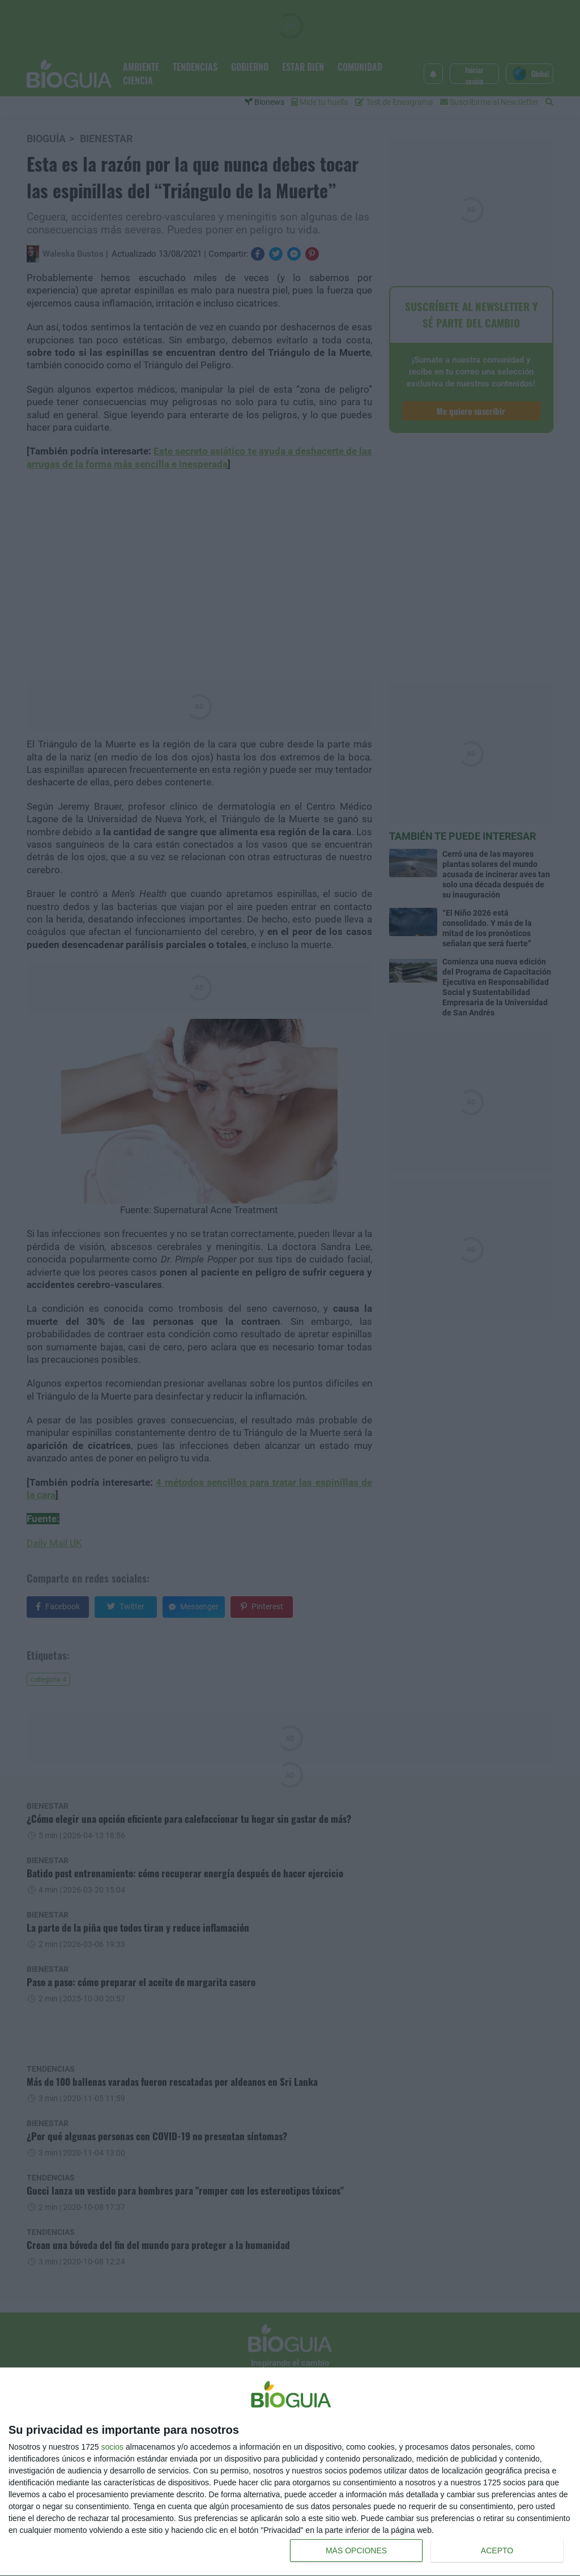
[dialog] (290, 2472)
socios (112, 2447)
